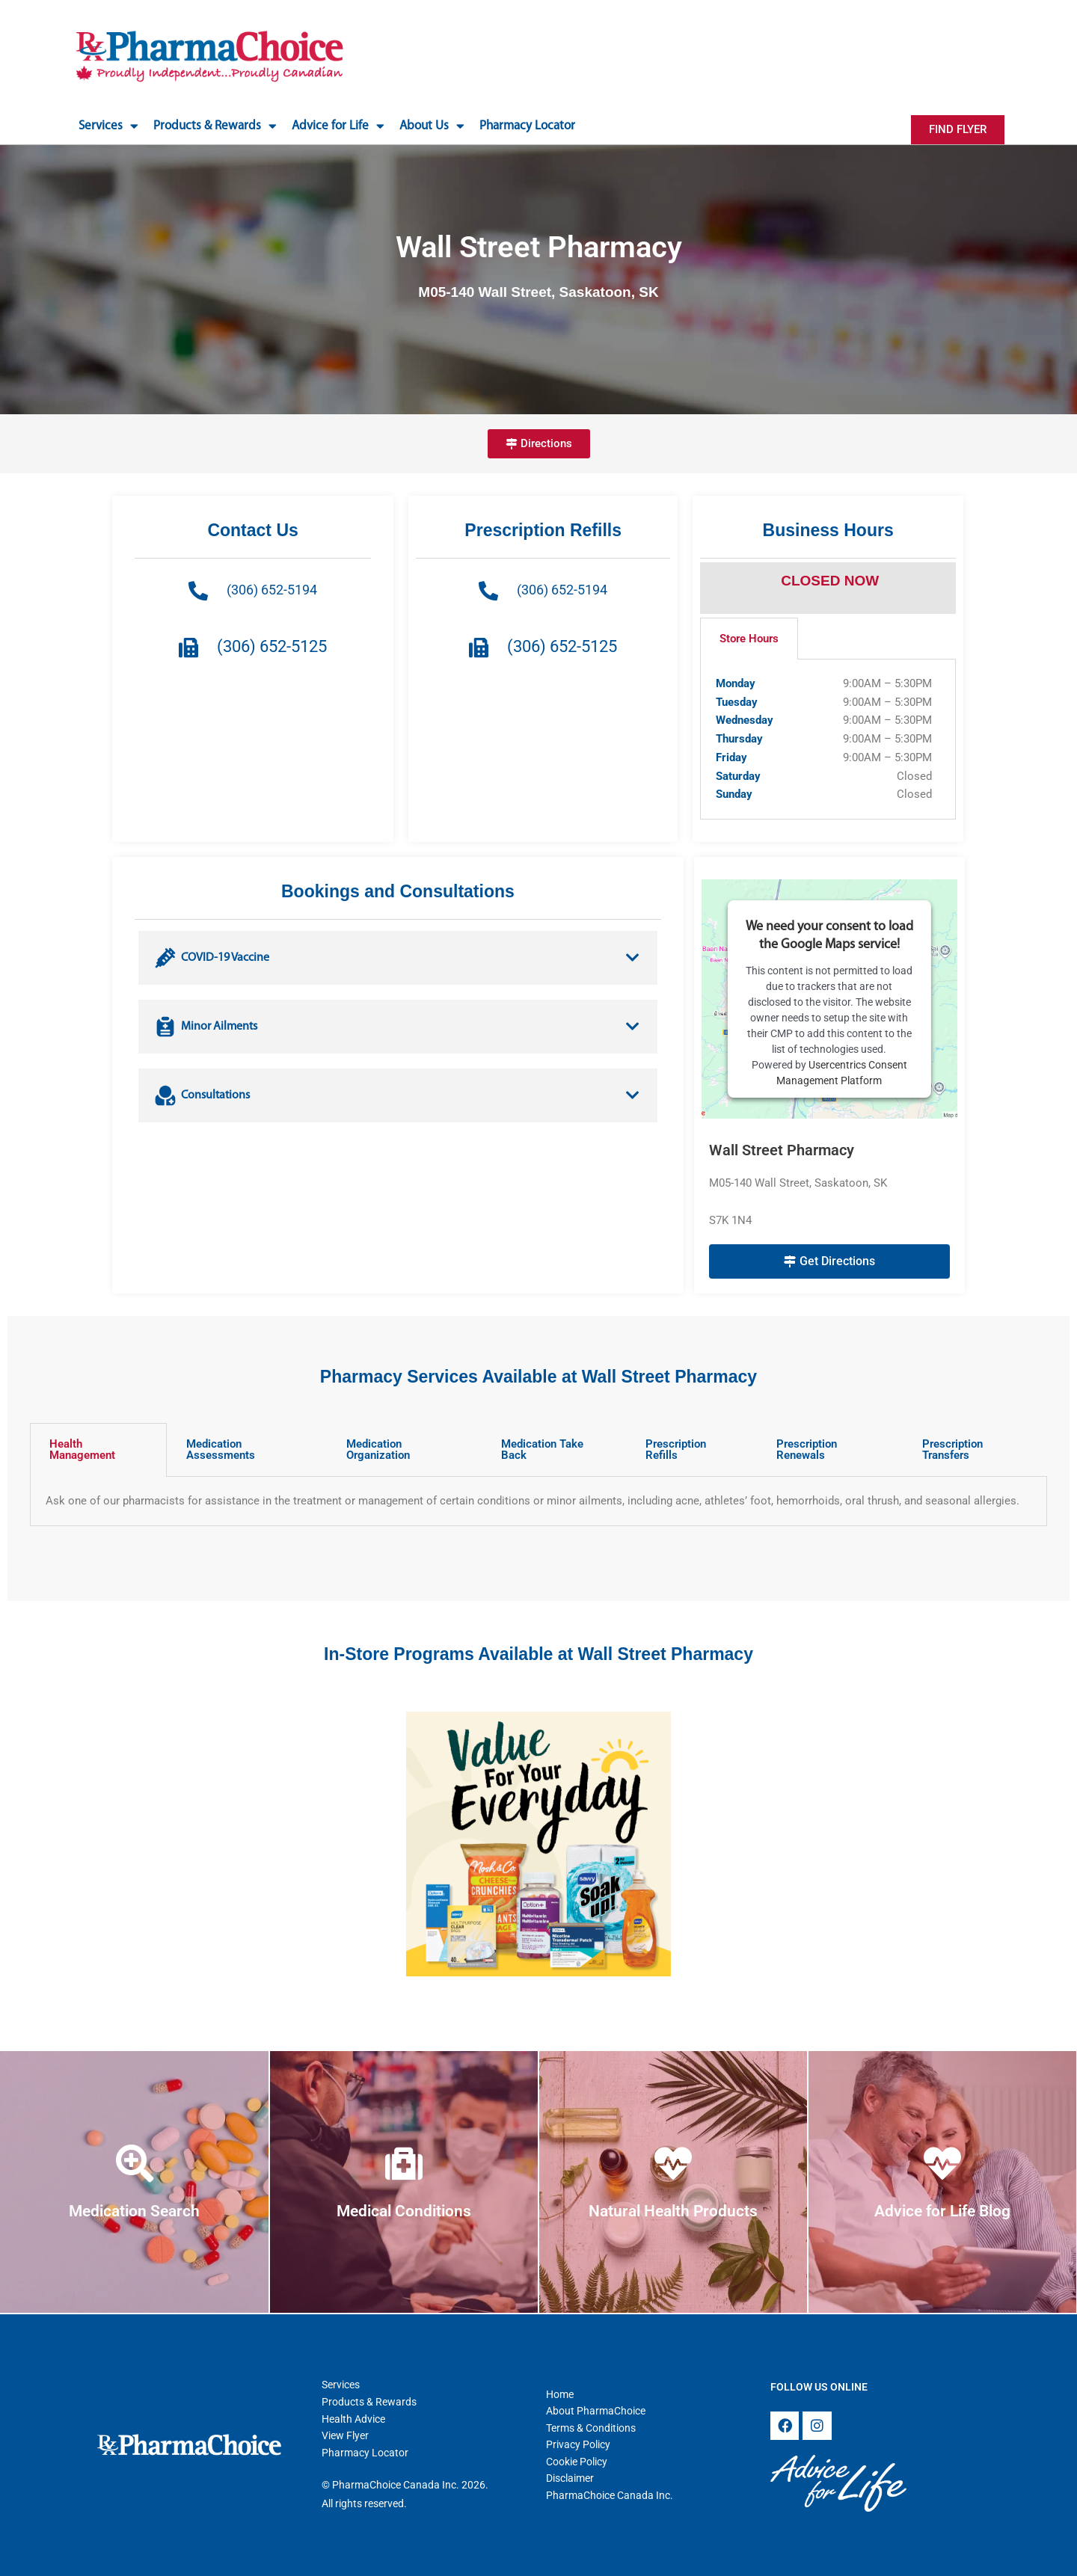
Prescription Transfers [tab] (952, 1449)
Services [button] (108, 126)
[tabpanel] (828, 740)
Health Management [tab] (82, 1449)
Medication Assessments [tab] (220, 1449)
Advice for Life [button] (338, 126)
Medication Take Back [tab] (542, 1449)
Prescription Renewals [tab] (806, 1449)
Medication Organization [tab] (378, 1449)
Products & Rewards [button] (215, 126)
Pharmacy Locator (527, 126)
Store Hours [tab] (749, 638)
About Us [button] (431, 126)
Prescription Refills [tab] (675, 1449)
